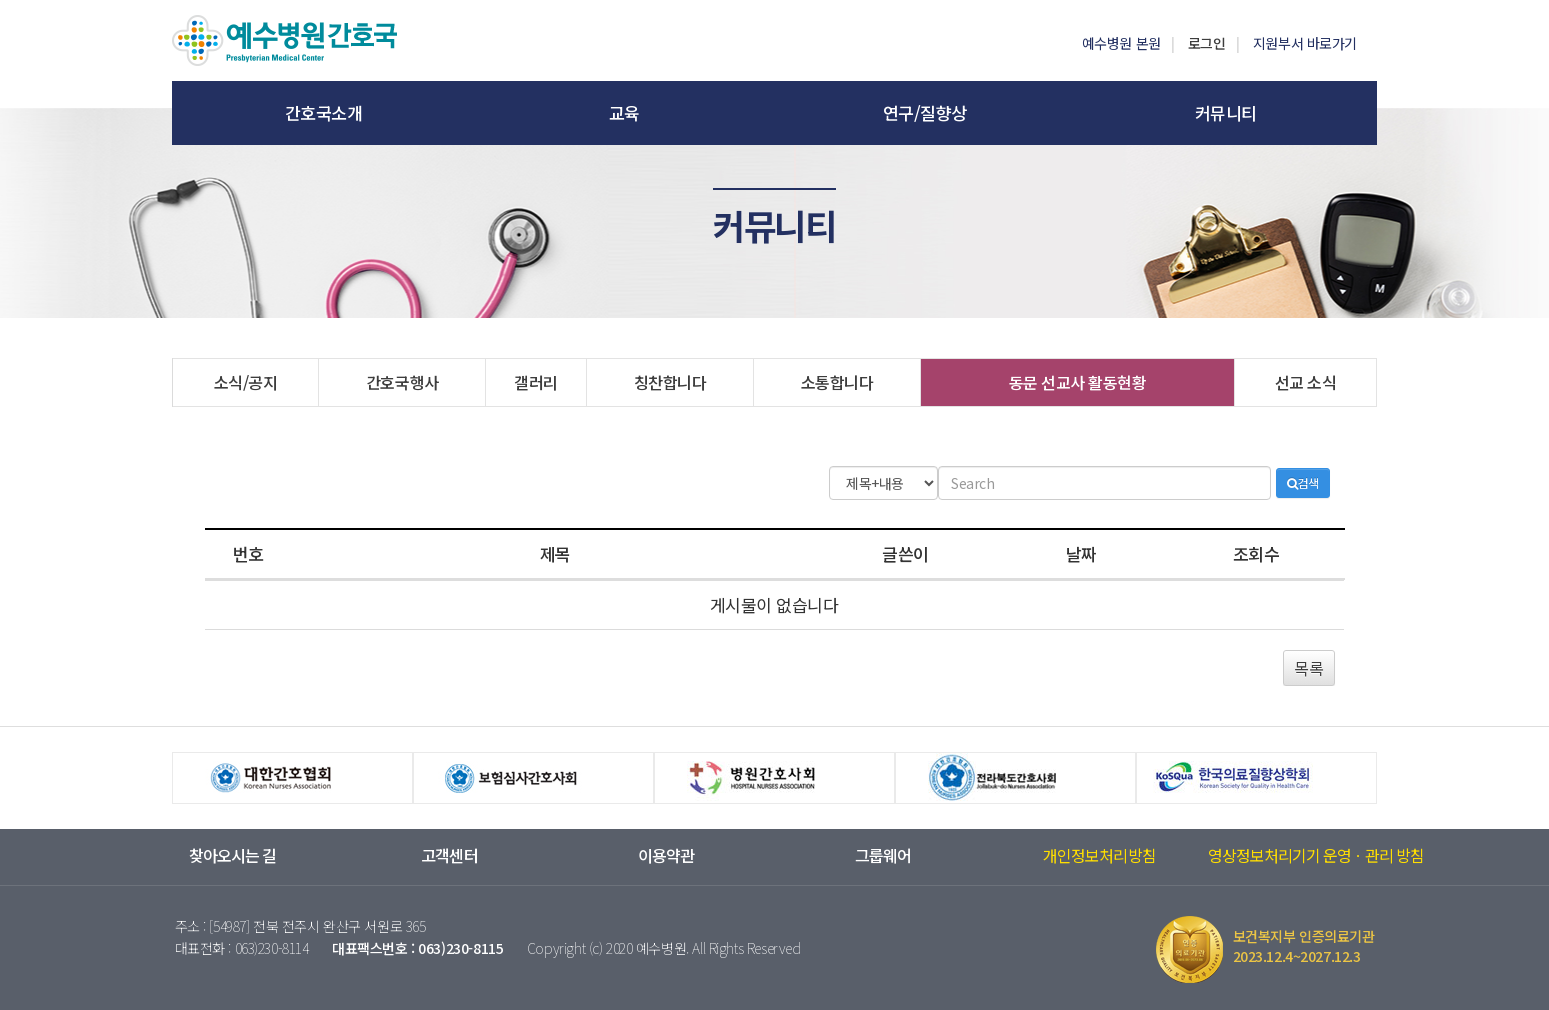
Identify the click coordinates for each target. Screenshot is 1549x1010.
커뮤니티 (1226, 112)
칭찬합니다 (670, 382)
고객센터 (449, 855)
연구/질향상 (925, 112)
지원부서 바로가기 (1305, 43)
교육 (624, 112)
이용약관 (666, 855)
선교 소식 (1306, 382)
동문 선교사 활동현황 (1078, 382)
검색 (1303, 482)
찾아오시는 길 (232, 855)
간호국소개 (323, 112)
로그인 (1207, 43)
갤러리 (536, 382)
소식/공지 (246, 382)
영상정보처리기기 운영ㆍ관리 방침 (1316, 855)
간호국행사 (402, 382)
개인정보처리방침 (1099, 855)
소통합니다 (837, 382)
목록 (1308, 668)
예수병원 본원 (1121, 43)
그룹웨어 (883, 855)
